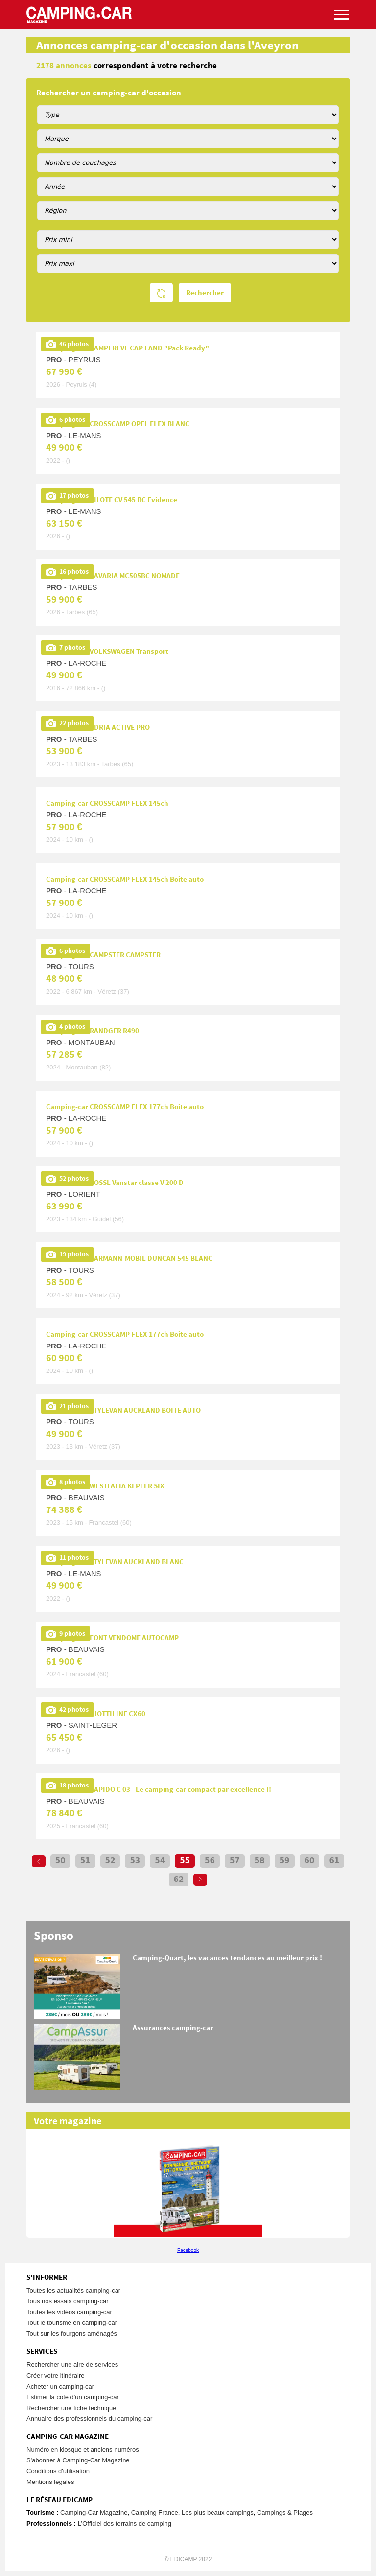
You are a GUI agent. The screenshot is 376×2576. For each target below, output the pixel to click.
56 (210, 1861)
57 (235, 1861)
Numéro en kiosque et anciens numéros (82, 2449)
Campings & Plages (285, 2512)
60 (310, 1861)
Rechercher (205, 293)
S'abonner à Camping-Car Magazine (78, 2460)
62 (179, 1879)
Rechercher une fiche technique (71, 2408)
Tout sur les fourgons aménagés (71, 2333)
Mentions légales (50, 2481)
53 (135, 1861)
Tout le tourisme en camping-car (71, 2322)
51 (85, 1861)
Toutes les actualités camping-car (73, 2290)
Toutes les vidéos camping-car (69, 2312)
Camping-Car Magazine (93, 2512)
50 (60, 1861)
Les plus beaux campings (218, 2512)
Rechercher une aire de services (72, 2364)
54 (160, 1861)
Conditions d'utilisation (58, 2471)
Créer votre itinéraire (55, 2375)
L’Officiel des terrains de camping (124, 2523)
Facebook (188, 2250)
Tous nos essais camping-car (67, 2301)
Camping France (154, 2512)
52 (110, 1861)
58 (260, 1861)
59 (285, 1861)
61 (334, 1861)
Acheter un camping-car (60, 2386)
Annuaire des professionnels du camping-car (89, 2418)
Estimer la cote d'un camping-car (72, 2397)
